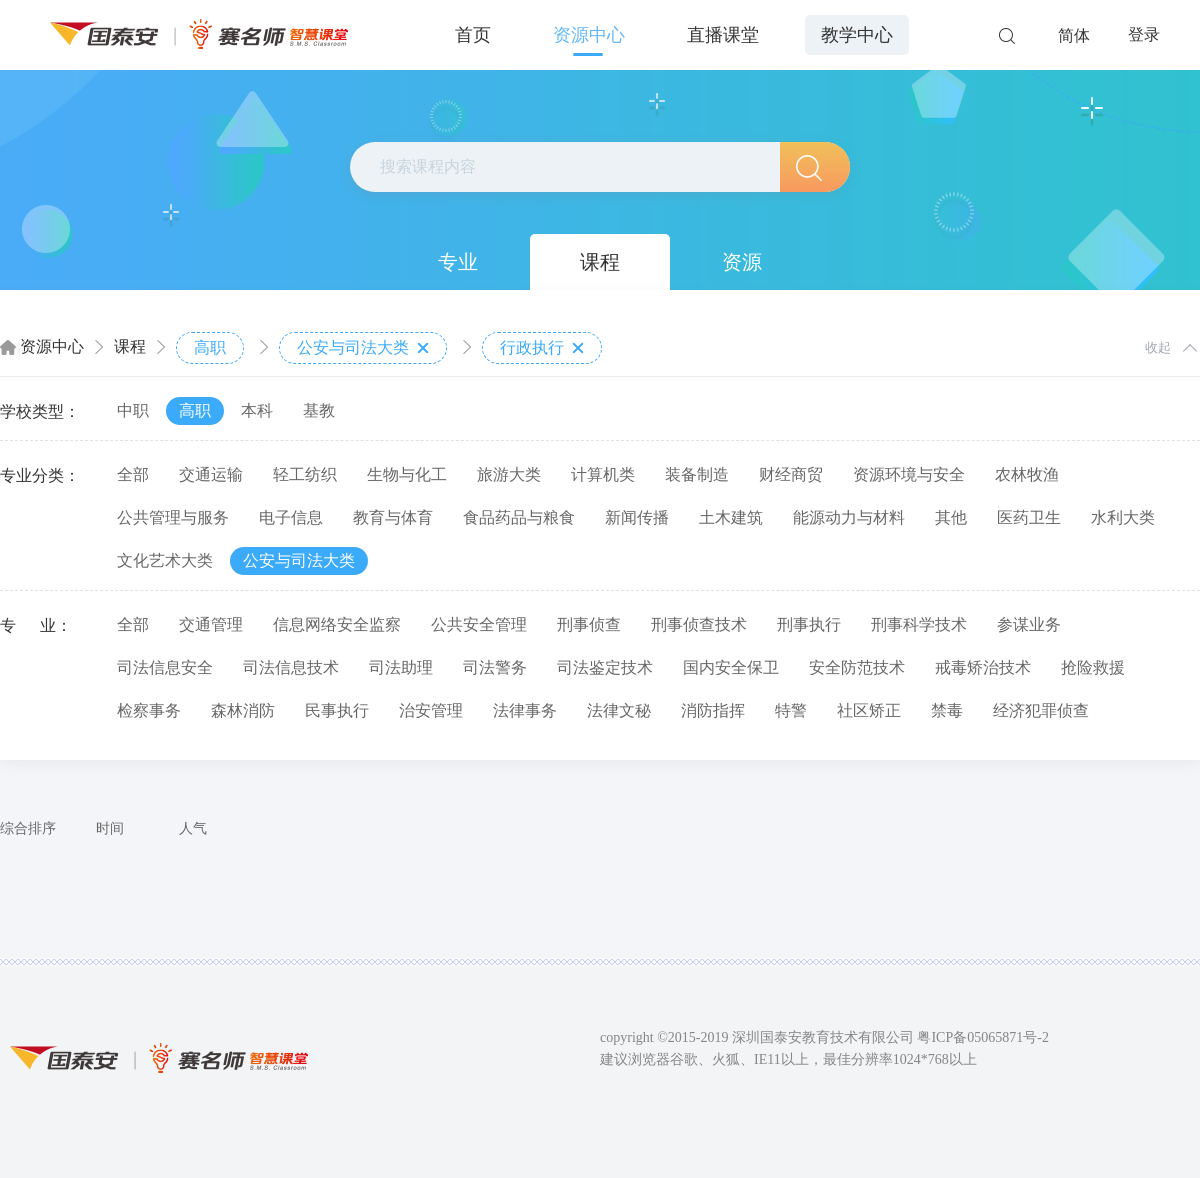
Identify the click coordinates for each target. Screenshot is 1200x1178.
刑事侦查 (589, 624)
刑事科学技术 (919, 624)
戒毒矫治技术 (983, 667)
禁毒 (947, 710)
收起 (1158, 347)
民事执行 (337, 710)
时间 (110, 828)
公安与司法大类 (363, 348)
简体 (1074, 35)
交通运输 (211, 474)
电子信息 (291, 517)
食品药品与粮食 (519, 517)
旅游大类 (509, 474)
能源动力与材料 (849, 517)
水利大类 (1123, 517)
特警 (791, 710)
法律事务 (525, 710)
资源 (742, 262)
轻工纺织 (305, 474)
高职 (210, 347)
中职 (133, 410)
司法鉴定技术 (605, 667)
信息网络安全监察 (337, 624)
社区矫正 (869, 710)
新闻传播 (637, 517)
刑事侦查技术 (699, 624)
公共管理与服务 (173, 517)
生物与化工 (407, 474)
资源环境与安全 (909, 474)
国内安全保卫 (731, 667)
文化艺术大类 (165, 560)
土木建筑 (731, 517)
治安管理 (431, 710)
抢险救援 (1093, 667)
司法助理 (401, 667)
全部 (133, 474)
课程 (600, 262)
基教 (319, 410)
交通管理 (211, 624)
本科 (257, 410)
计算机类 (603, 474)
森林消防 (243, 710)
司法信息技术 (291, 667)
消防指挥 (713, 710)
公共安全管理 (479, 624)
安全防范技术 (857, 667)
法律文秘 (619, 710)
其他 (951, 517)
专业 (458, 262)
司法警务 (495, 667)
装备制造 (697, 474)
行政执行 (542, 348)
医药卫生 (1029, 517)
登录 (1144, 34)
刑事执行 (809, 624)
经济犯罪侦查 (1041, 710)
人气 (193, 828)
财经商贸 (791, 474)
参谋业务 (1029, 624)
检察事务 (149, 710)
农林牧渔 (1027, 474)
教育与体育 (393, 517)
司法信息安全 (165, 667)
